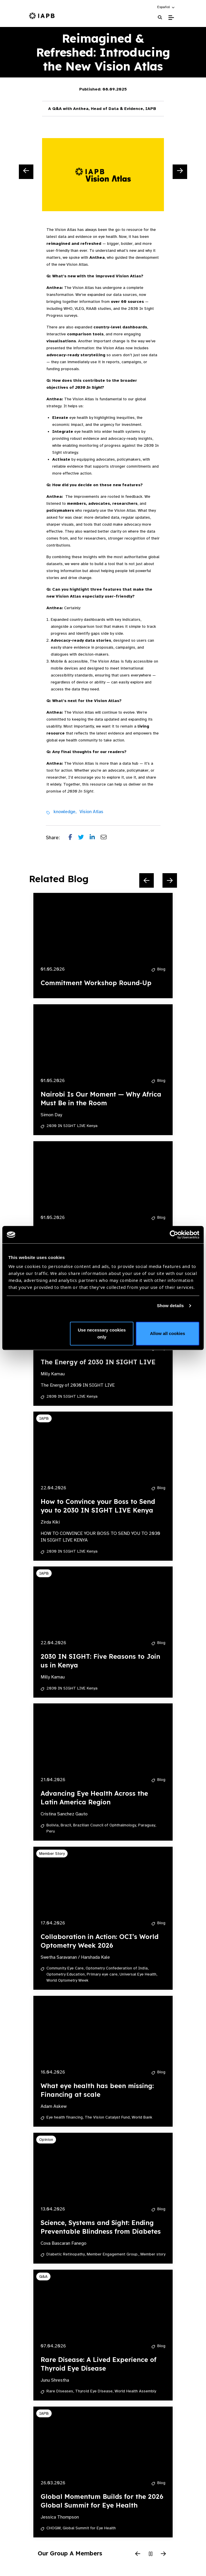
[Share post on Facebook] (73, 837)
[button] (166, 7)
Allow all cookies (167, 1333)
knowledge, (65, 812)
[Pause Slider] (150, 2554)
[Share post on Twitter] (84, 837)
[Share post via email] (106, 837)
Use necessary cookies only (102, 1333)
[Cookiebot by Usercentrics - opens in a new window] (174, 1234)
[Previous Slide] (26, 171)
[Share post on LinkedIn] (95, 837)
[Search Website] (160, 17)
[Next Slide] (180, 171)
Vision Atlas (91, 812)
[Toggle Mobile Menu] (171, 17)
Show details (170, 1305)
